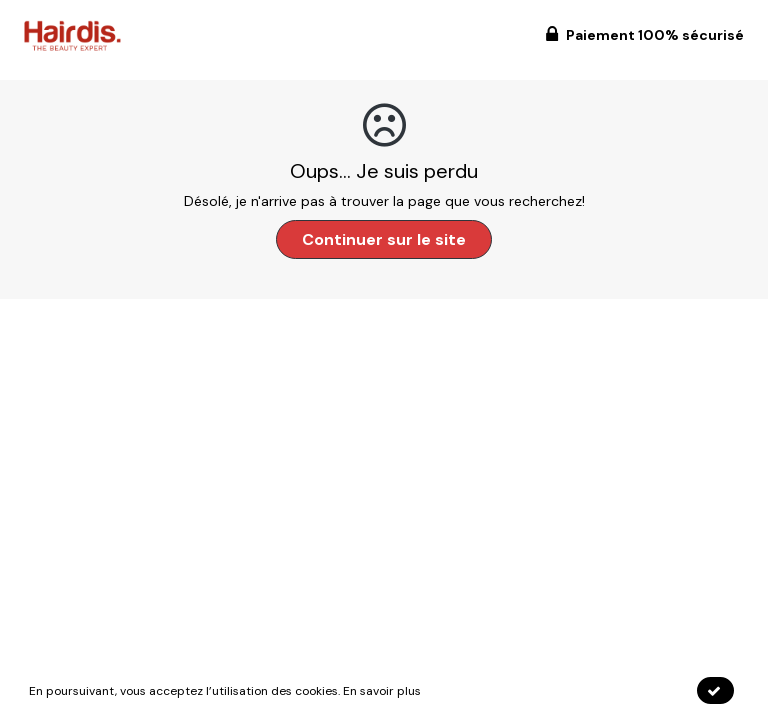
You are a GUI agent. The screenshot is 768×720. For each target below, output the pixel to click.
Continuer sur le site (384, 239)
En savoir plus (382, 691)
